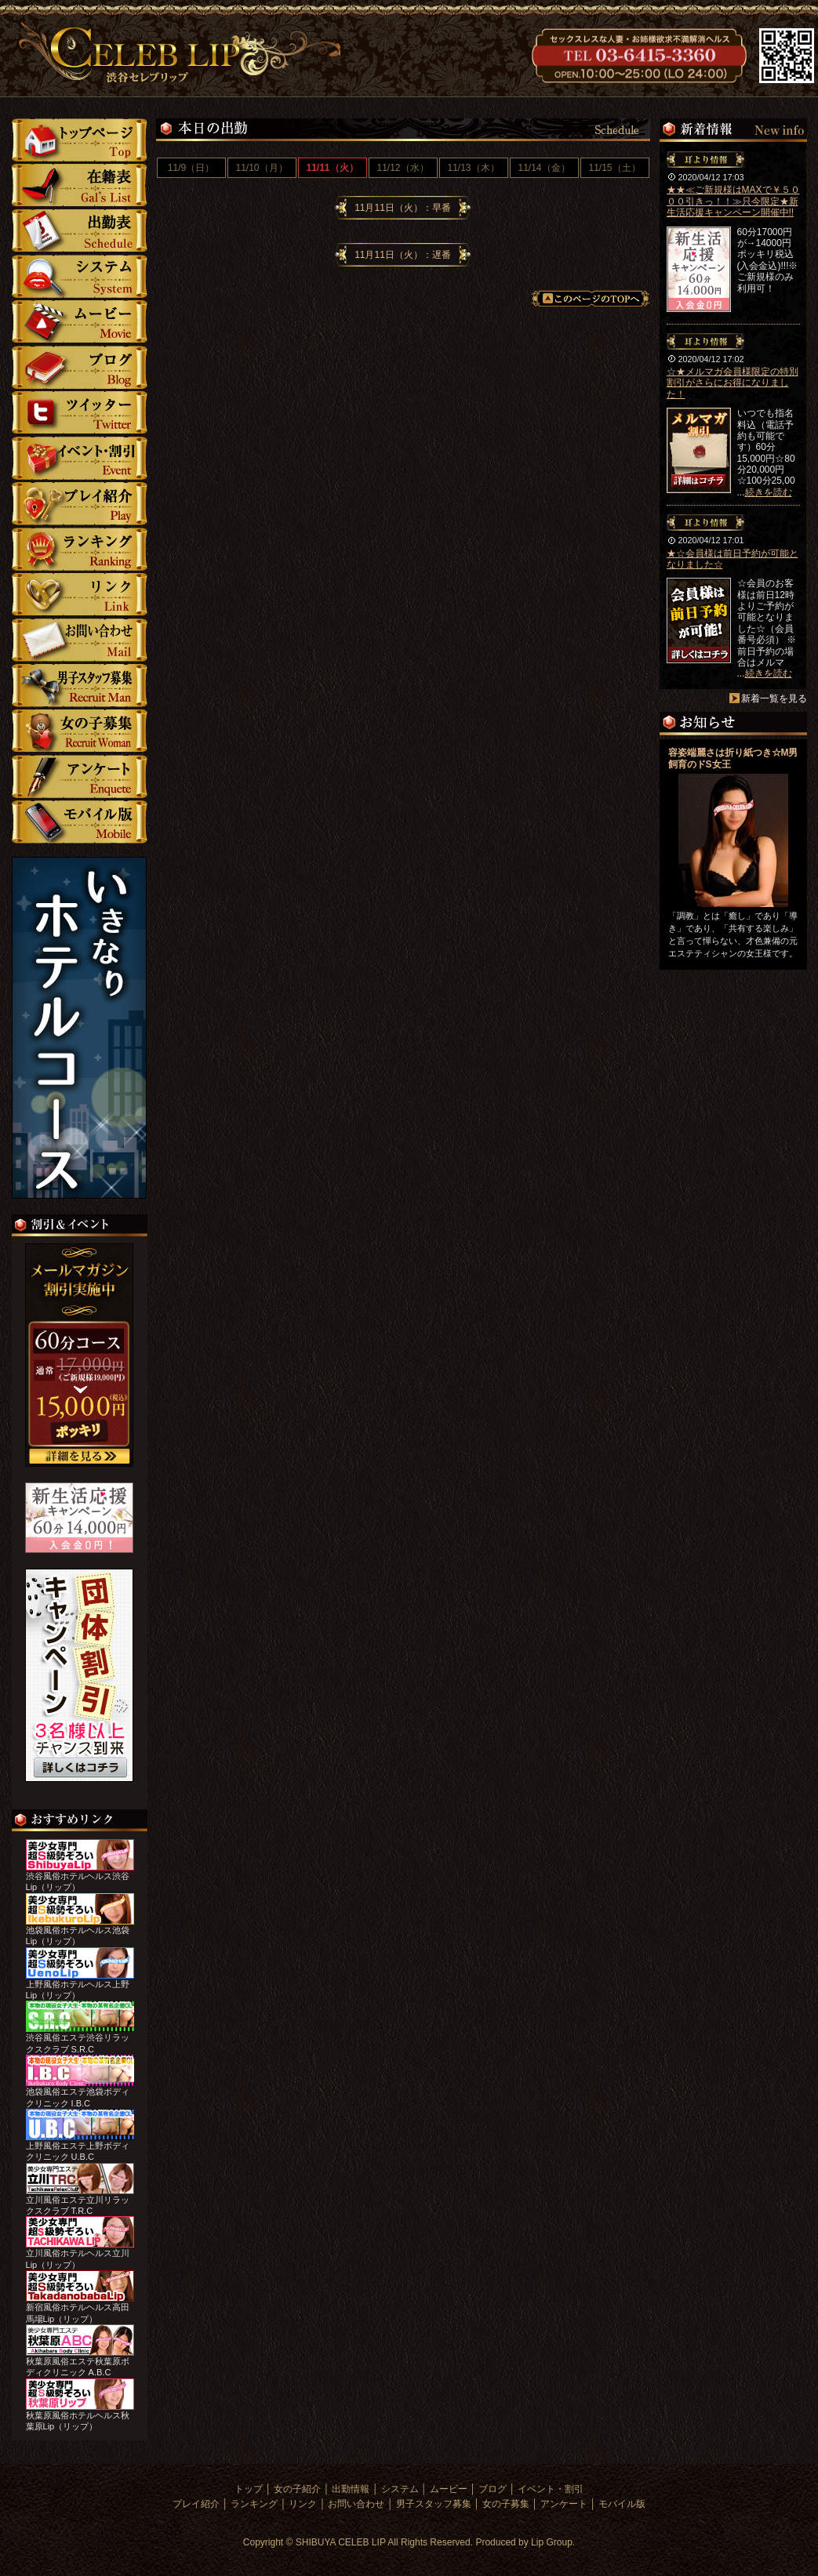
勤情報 (79, 230)
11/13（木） (473, 167)
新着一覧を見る (774, 698)
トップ (79, 139)
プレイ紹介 (79, 503)
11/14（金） (543, 167)
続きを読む (768, 492)
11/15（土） (614, 167)
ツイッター (79, 412)
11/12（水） (402, 167)
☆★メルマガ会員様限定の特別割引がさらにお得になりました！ (732, 383)
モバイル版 (79, 822)
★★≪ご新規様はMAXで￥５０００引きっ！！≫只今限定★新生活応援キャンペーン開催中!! (733, 201)
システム (79, 276)
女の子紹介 (79, 185)
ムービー (79, 321)
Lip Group (552, 2542)
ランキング (79, 549)
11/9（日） (191, 167)
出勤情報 (350, 2488)
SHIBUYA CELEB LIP (341, 2542)
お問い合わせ (79, 640)
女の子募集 (79, 731)
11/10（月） (261, 167)
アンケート (79, 776)
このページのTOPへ (590, 298)
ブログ (79, 367)
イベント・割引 (79, 458)
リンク (79, 594)
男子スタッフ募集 (79, 685)
